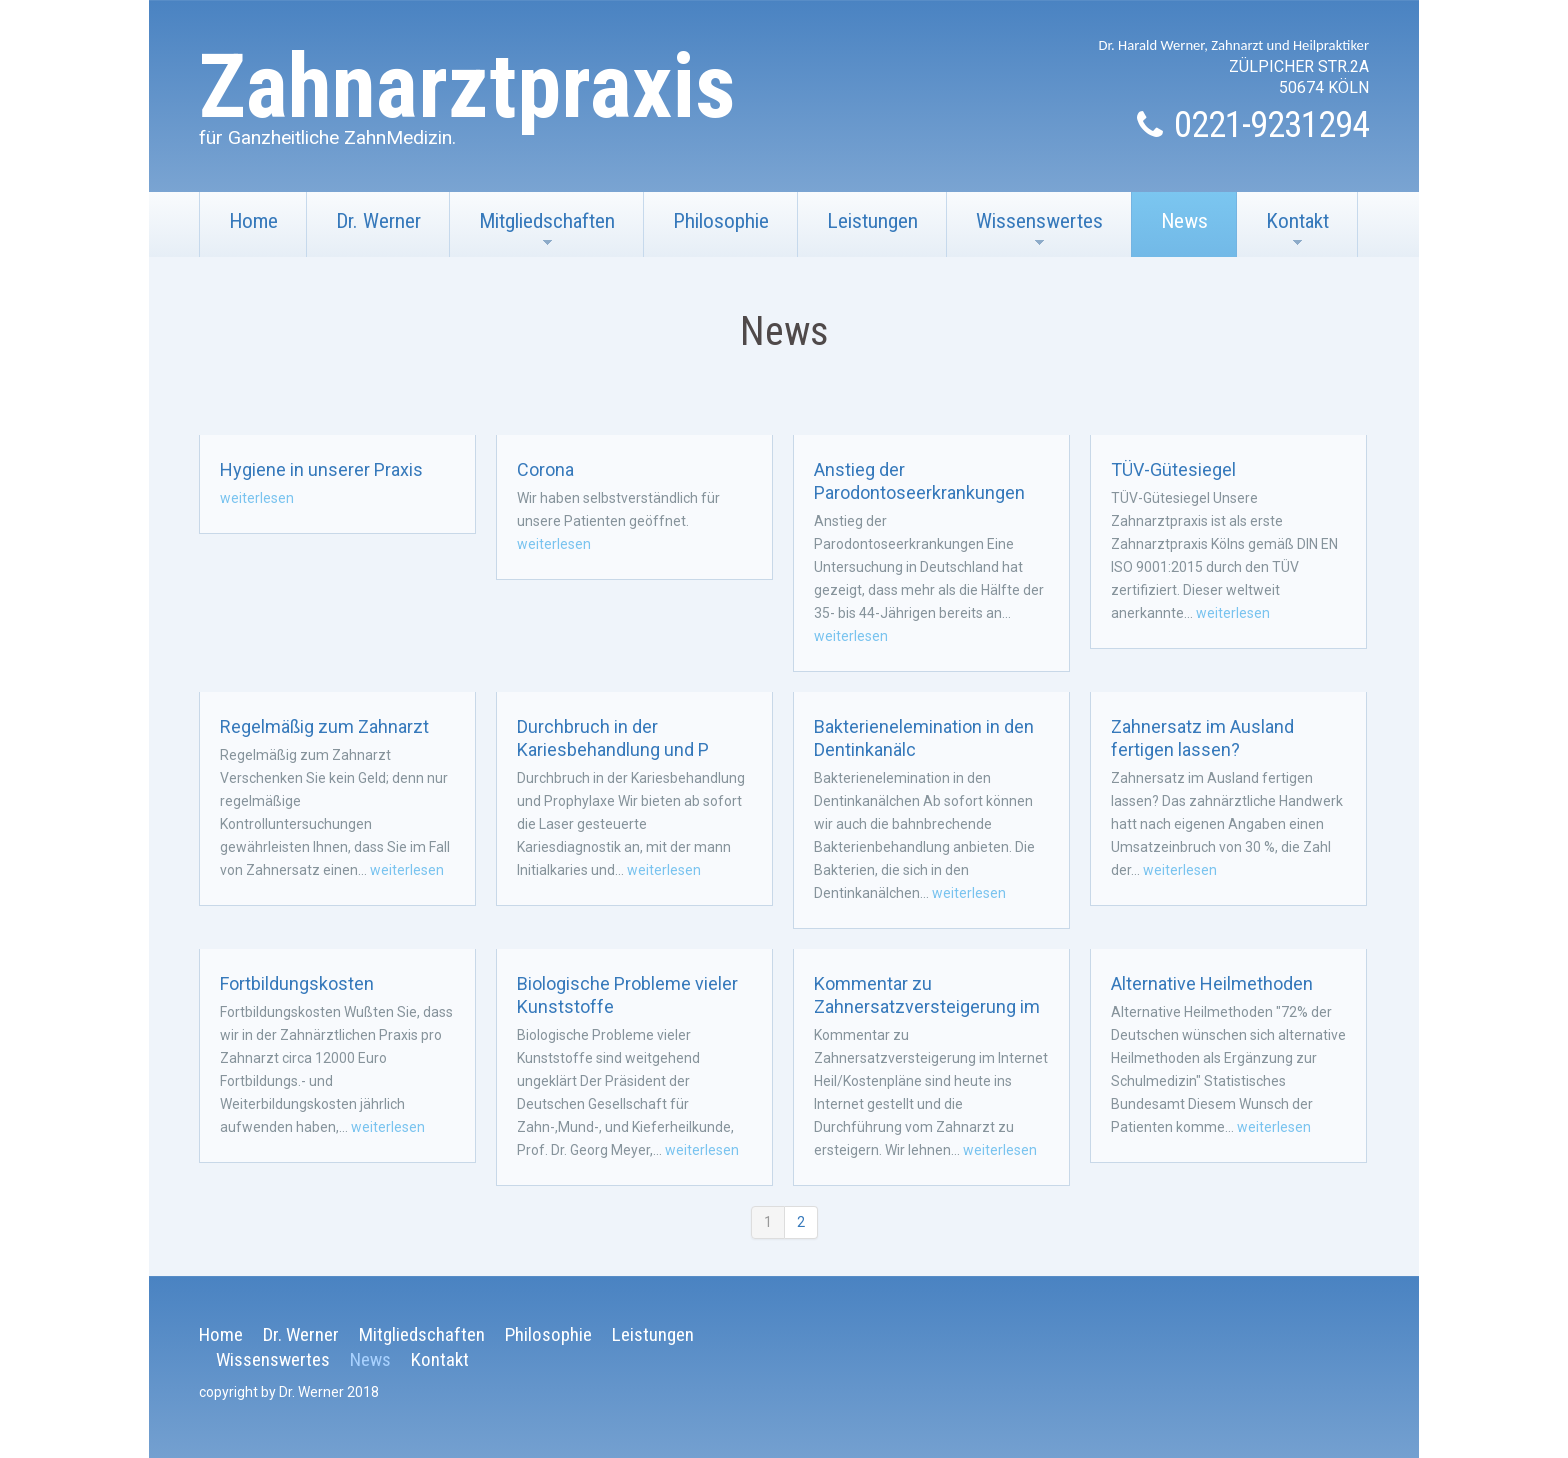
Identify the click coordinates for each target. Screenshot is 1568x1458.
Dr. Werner (378, 221)
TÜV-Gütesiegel (1173, 469)
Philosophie (721, 221)
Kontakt (1283, 233)
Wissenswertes (1025, 233)
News (1184, 221)
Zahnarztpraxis (467, 86)
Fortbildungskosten (297, 983)
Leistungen (872, 221)
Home (253, 221)
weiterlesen (257, 498)
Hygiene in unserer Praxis (321, 469)
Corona (545, 469)
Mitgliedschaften (532, 233)
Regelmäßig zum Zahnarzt (324, 726)
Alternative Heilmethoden (1212, 983)
